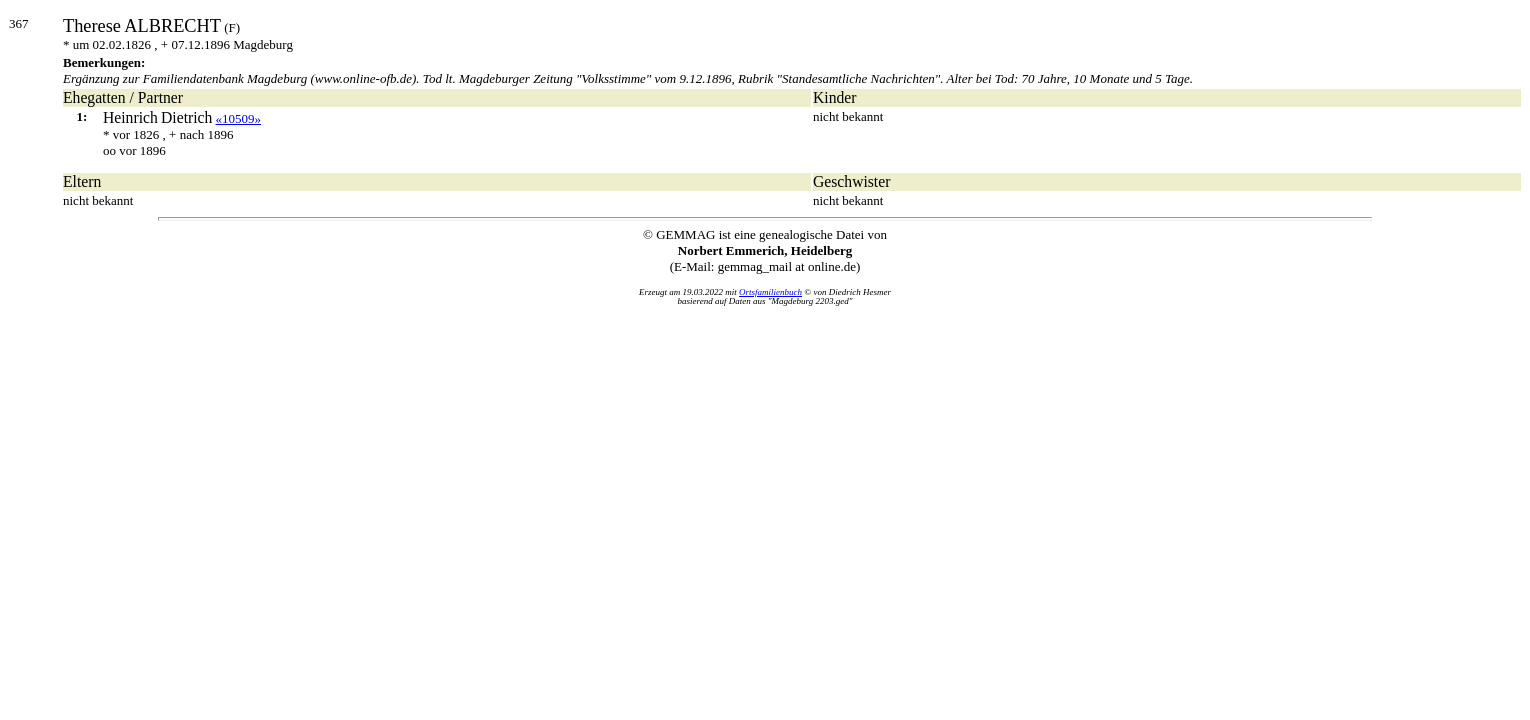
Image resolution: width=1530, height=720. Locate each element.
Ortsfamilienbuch (770, 292)
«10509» (239, 118)
